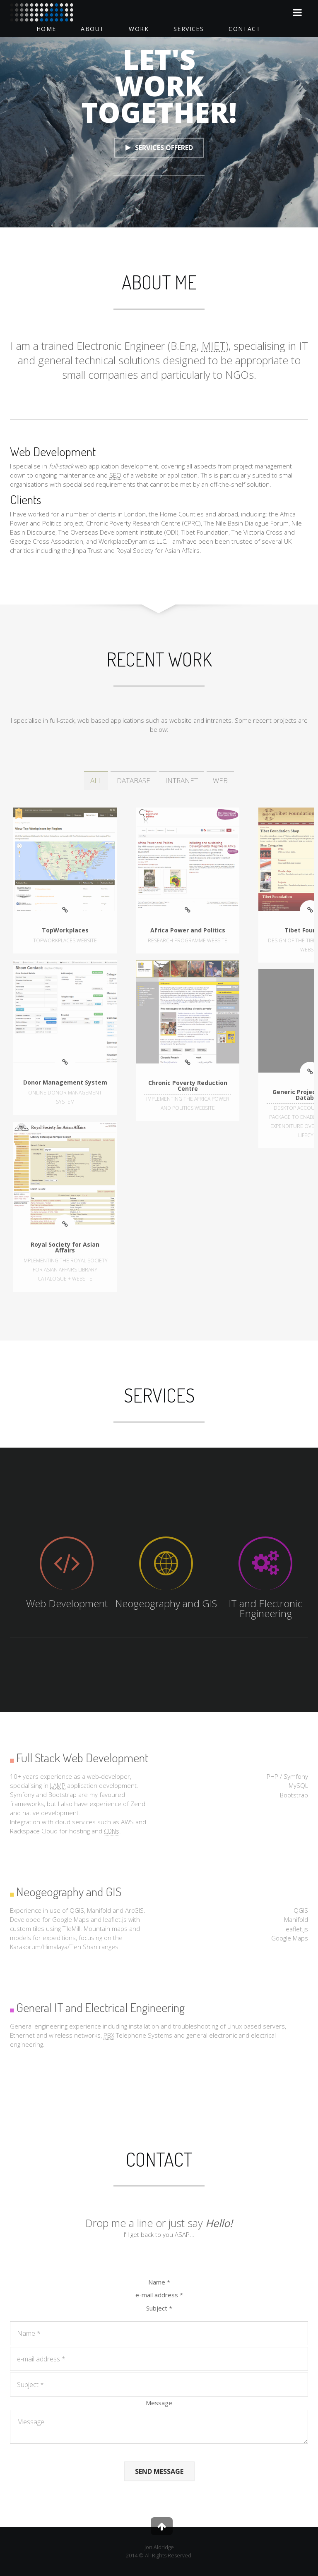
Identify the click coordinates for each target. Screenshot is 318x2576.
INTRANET (181, 780)
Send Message (159, 2471)
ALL (96, 780)
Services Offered (159, 148)
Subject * (159, 2308)
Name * (159, 2282)
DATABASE (133, 780)
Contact (244, 29)
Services (188, 29)
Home (46, 29)
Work (139, 29)
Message (159, 2403)
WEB (220, 780)
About (92, 29)
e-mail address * (159, 2295)
